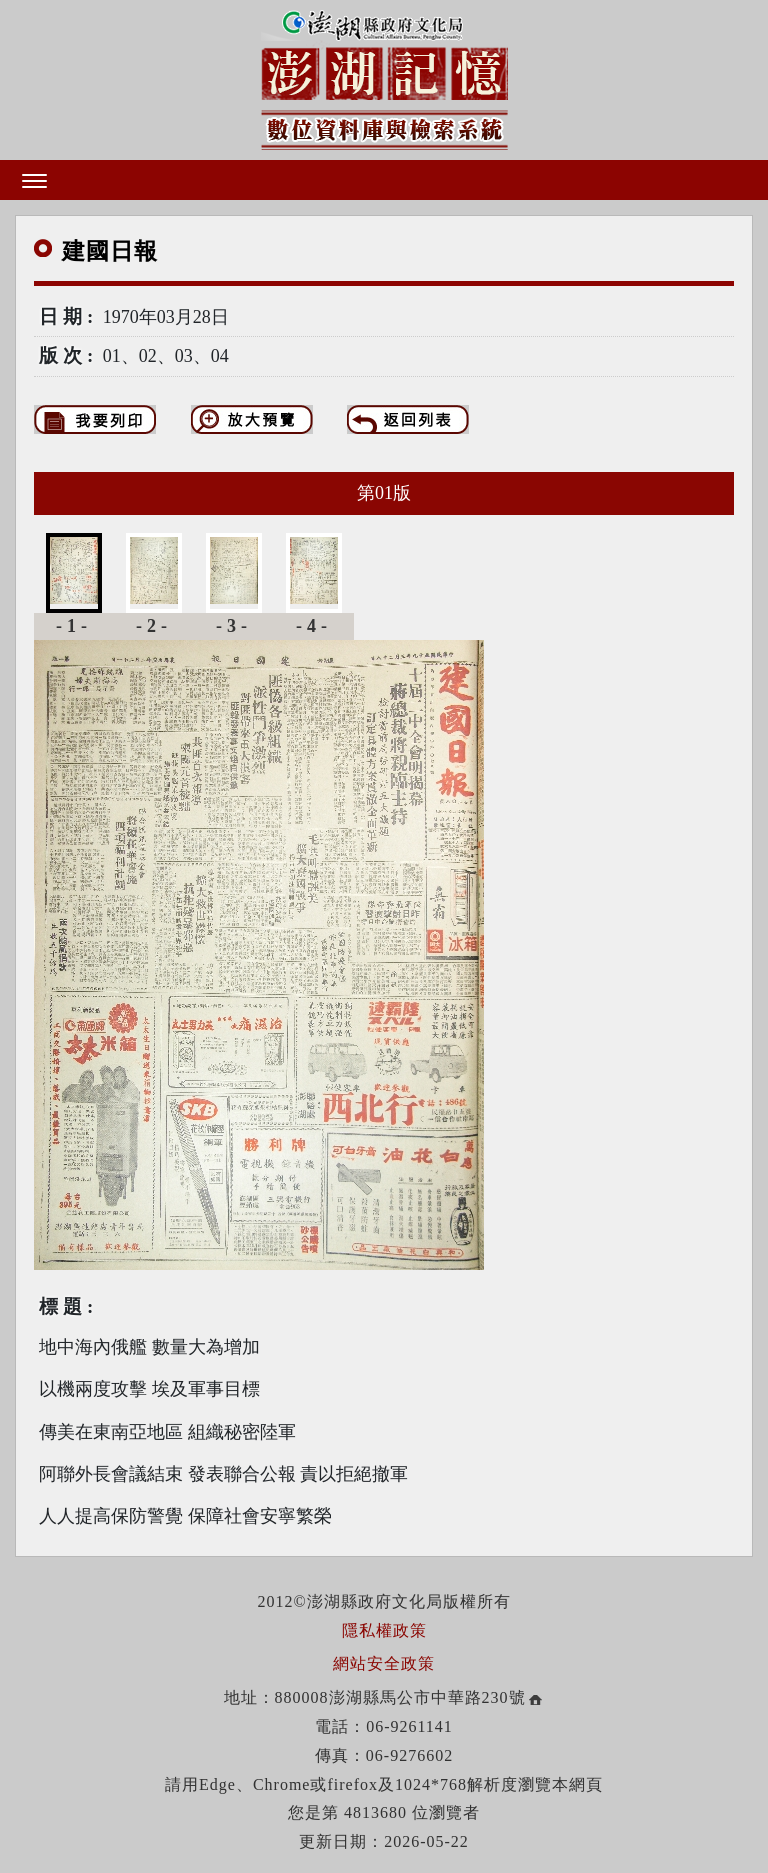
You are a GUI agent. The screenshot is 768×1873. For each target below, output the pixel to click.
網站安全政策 (384, 1663)
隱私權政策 (384, 1630)
